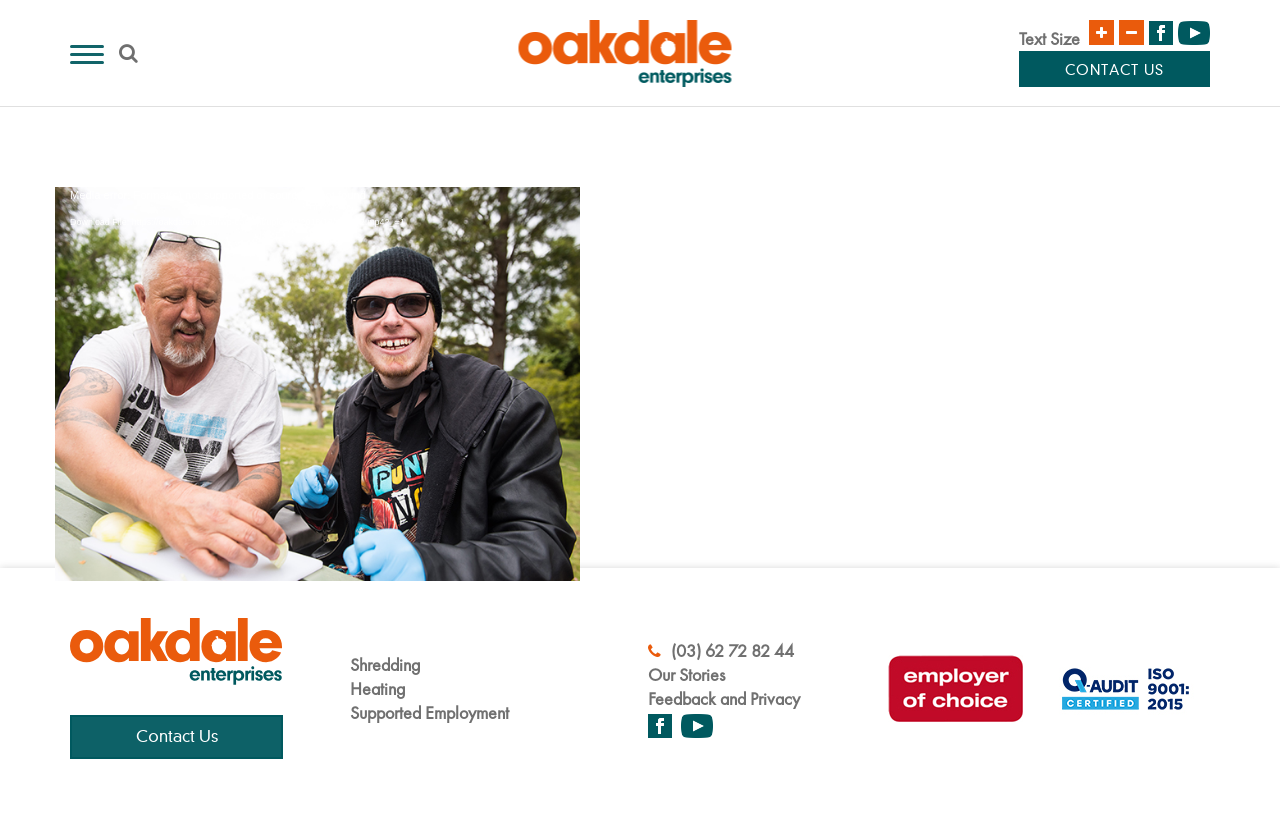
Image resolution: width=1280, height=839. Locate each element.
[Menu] (87, 54)
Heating (377, 688)
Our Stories (686, 674)
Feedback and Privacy (724, 698)
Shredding (385, 664)
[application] (317, 337)
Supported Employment (429, 712)
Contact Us (1114, 71)
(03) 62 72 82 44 (721, 650)
